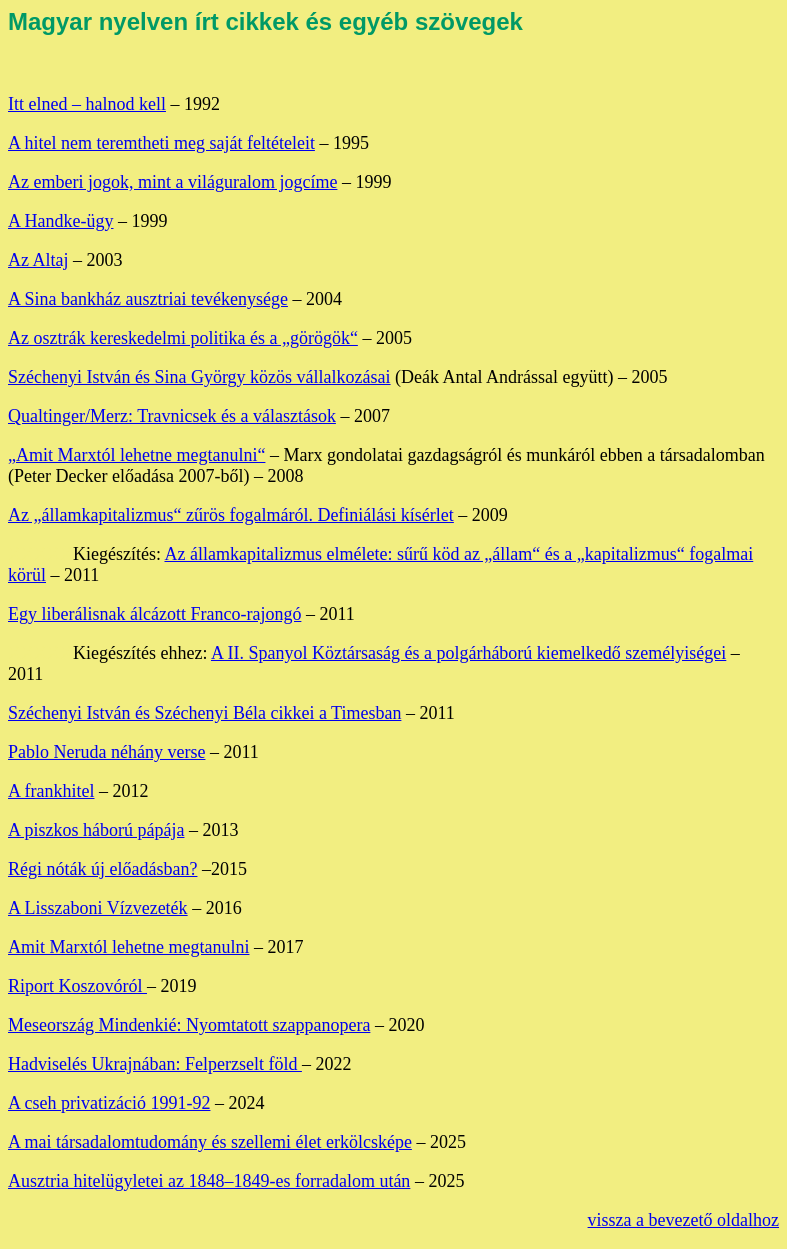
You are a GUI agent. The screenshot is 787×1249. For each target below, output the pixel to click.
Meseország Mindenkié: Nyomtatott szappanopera (189, 1025)
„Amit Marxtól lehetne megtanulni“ (136, 455)
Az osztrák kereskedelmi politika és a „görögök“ (183, 338)
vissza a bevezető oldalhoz (683, 1220)
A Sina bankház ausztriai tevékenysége (148, 299)
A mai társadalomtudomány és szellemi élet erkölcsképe (210, 1142)
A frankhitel (51, 791)
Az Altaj (38, 260)
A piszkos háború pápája (96, 830)
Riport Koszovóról (77, 986)
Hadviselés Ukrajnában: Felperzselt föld (155, 1064)
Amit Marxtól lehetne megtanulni (128, 947)
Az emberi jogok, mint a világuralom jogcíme (172, 182)
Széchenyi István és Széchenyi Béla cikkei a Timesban (204, 713)
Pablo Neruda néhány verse (106, 752)
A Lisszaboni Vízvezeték (98, 908)
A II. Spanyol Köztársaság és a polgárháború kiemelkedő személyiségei (468, 653)
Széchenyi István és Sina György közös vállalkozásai (199, 377)
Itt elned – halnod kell (87, 104)
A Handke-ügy (60, 221)
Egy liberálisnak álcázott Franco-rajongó (154, 614)
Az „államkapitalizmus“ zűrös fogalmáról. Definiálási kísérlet (231, 515)
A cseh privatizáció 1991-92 (109, 1103)
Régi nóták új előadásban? (102, 869)
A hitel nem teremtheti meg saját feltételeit (161, 143)
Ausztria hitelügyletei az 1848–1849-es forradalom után (209, 1181)
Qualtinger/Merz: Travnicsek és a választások (172, 416)
